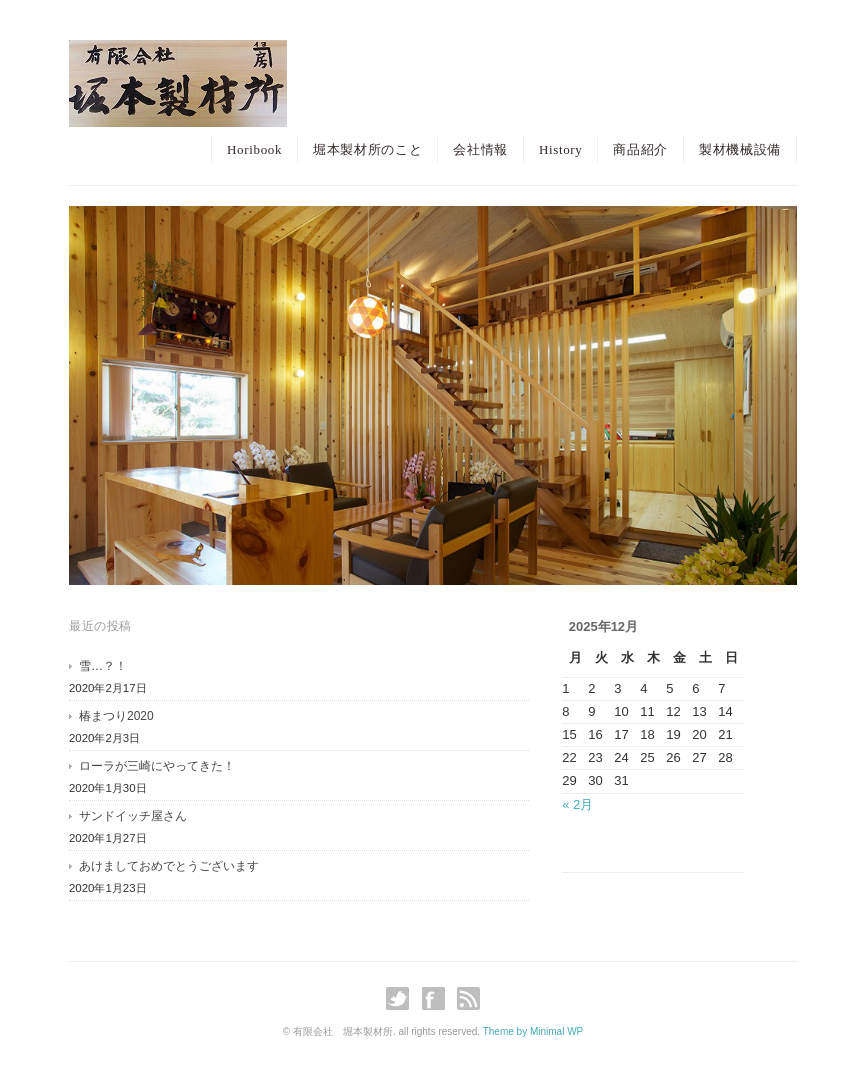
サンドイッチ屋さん (133, 816)
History (561, 149)
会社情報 (480, 149)
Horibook (254, 149)
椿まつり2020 (116, 716)
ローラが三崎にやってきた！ (157, 766)
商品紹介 (640, 149)
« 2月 (577, 804)
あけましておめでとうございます (169, 866)
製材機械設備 (740, 149)
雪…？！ (103, 666)
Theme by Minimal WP (533, 1031)
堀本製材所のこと (367, 149)
